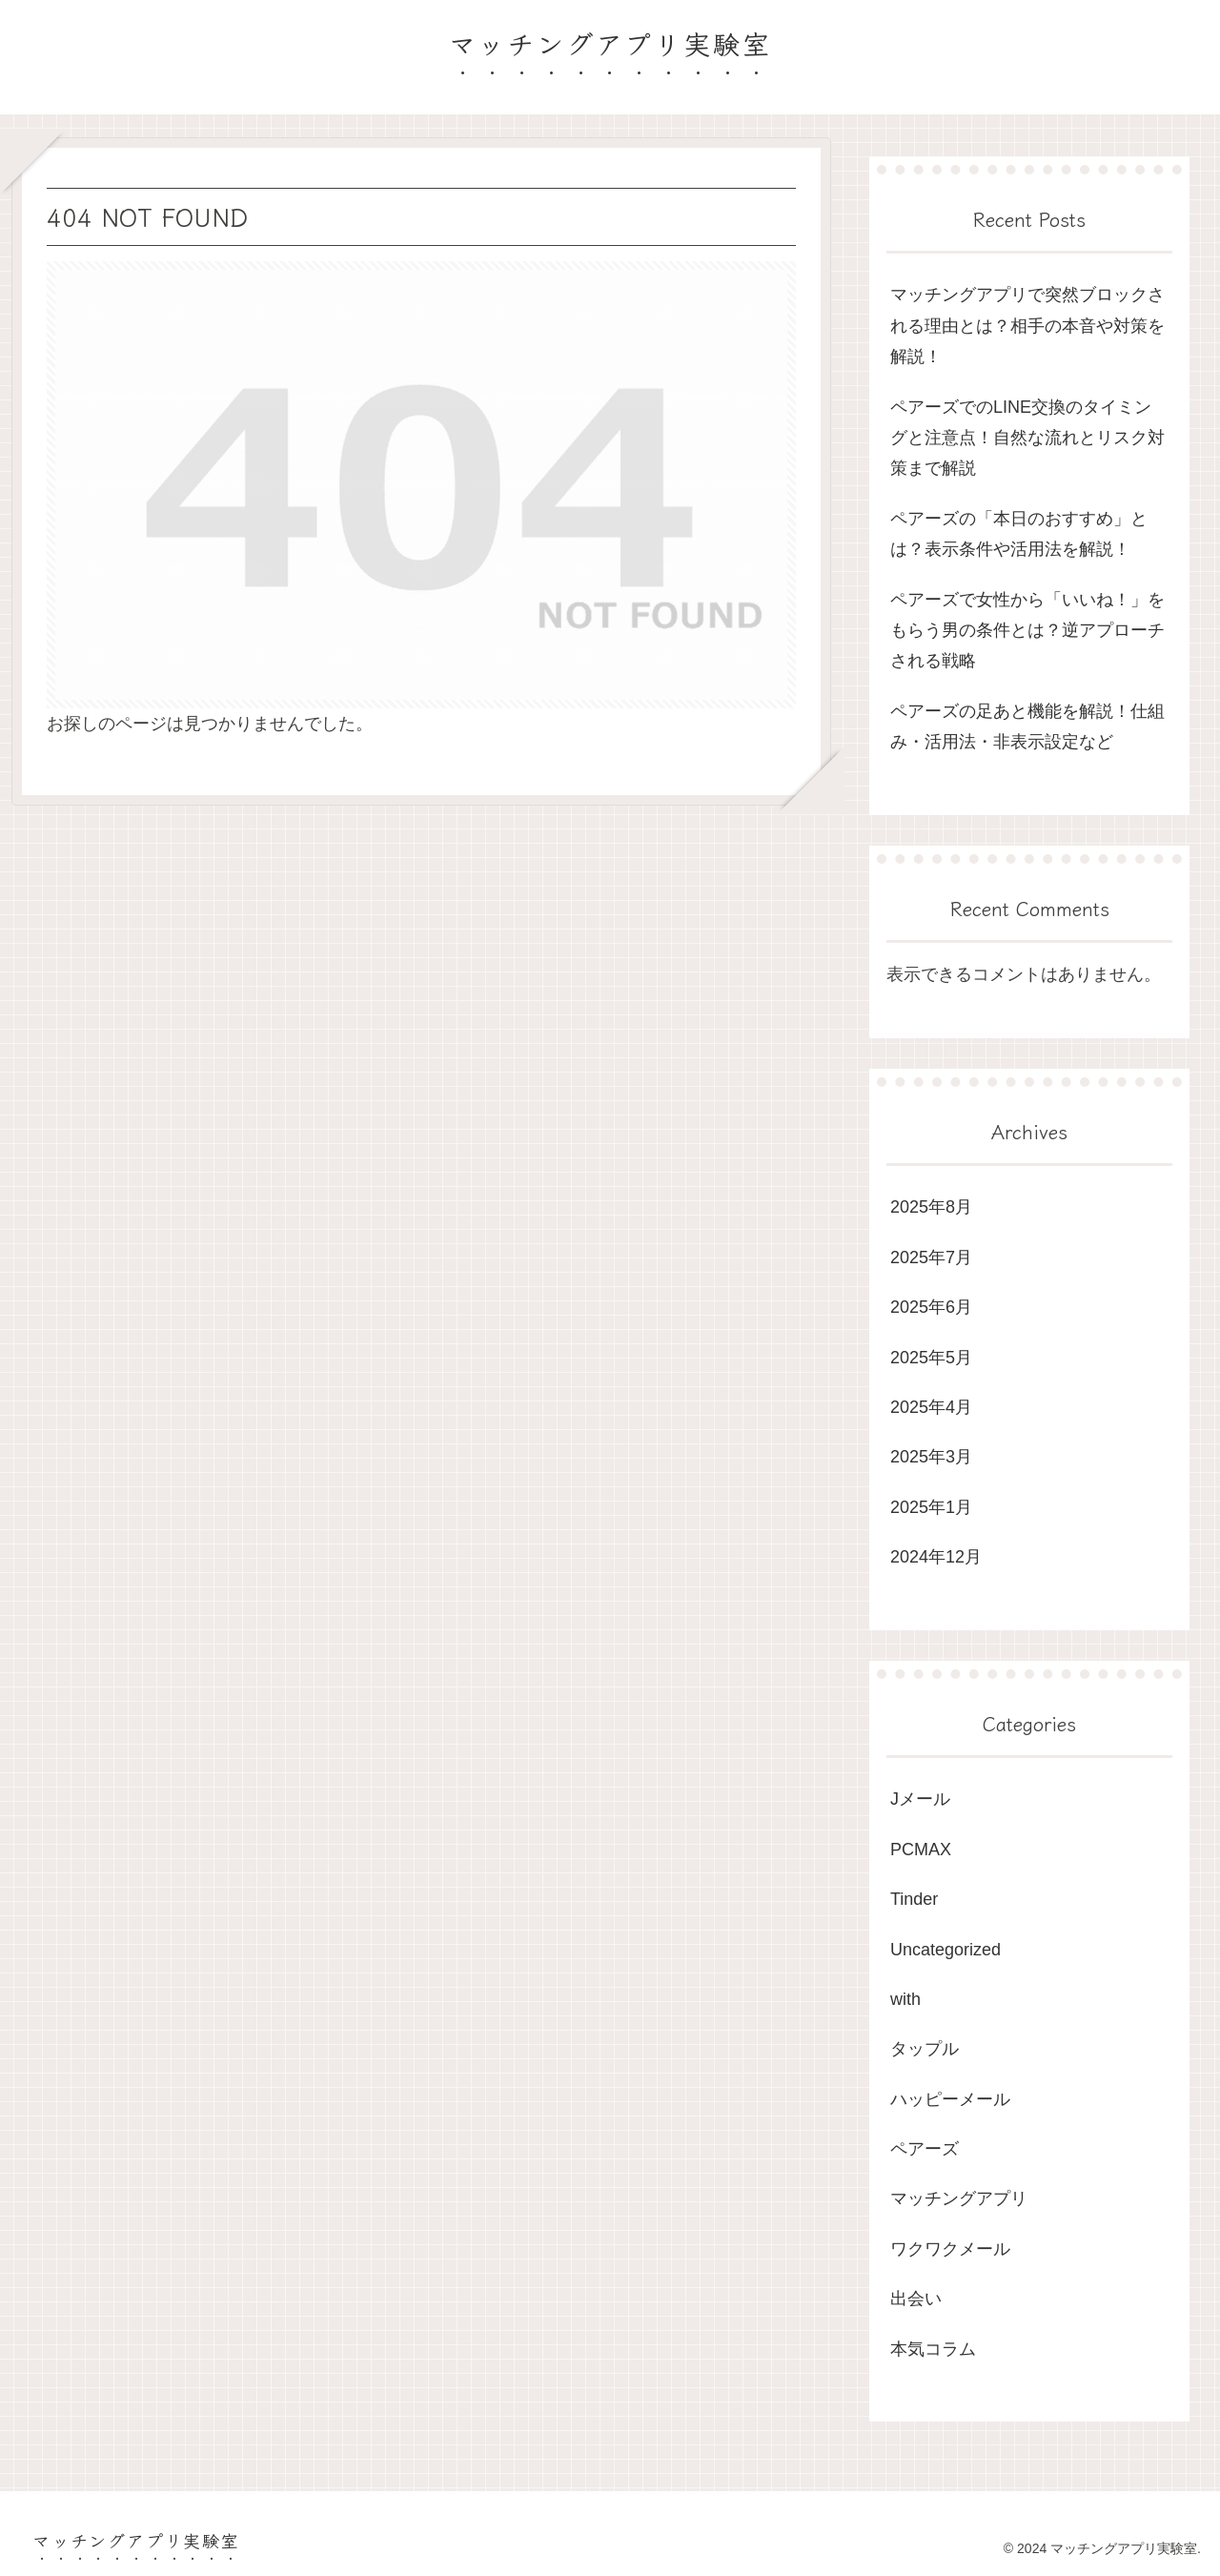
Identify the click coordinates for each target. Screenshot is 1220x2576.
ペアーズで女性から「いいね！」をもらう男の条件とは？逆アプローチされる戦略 (1027, 630)
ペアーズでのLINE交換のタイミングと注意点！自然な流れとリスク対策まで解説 (1027, 438)
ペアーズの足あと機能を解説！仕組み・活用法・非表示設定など (1027, 726)
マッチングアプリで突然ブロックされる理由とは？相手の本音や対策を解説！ (1027, 325)
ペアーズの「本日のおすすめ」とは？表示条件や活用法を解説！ (1019, 534)
